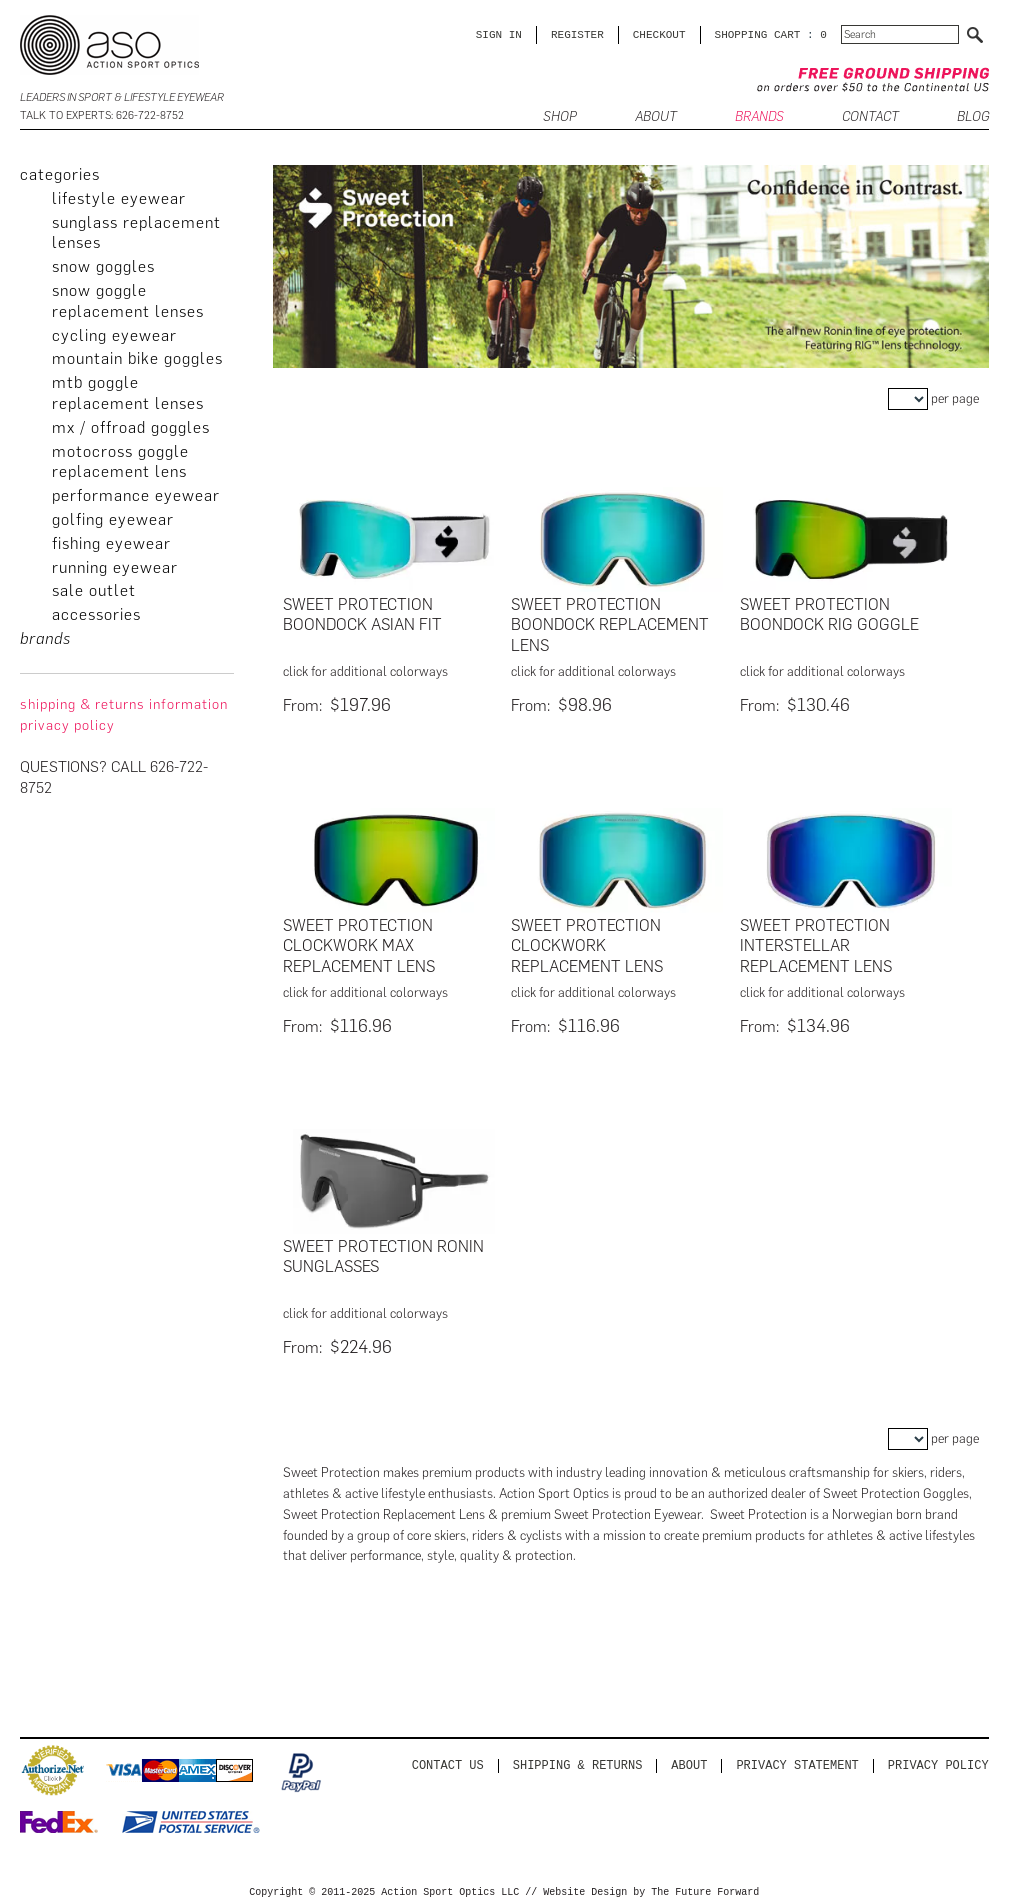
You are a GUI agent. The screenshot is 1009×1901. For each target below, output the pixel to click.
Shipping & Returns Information (124, 704)
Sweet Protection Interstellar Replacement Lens (816, 944)
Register (577, 34)
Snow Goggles (103, 266)
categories (60, 174)
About (689, 1759)
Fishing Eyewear (111, 543)
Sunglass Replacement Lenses (136, 233)
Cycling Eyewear (114, 335)
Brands (759, 117)
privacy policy (67, 725)
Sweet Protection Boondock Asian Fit (362, 615)
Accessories (96, 614)
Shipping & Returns (578, 1759)
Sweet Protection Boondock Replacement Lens (610, 625)
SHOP (560, 117)
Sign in (499, 34)
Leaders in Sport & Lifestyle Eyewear (122, 97)
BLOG (973, 117)
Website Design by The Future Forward (651, 1887)
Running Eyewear (115, 567)
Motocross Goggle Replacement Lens (120, 462)
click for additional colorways (365, 671)
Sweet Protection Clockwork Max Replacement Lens (359, 944)
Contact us (448, 1759)
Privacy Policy (938, 1759)
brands (45, 638)
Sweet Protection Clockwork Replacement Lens (587, 944)
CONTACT (870, 117)
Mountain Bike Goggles (137, 358)
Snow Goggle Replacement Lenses (128, 301)
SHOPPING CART (758, 34)
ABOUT (656, 117)
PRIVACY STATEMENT (797, 1759)
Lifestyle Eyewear (119, 198)
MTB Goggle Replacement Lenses (128, 393)
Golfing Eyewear (113, 519)
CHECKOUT (659, 34)
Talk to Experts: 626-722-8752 (102, 115)
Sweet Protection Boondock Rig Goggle (829, 615)
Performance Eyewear (136, 495)
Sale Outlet (94, 590)
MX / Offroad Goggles (131, 427)
